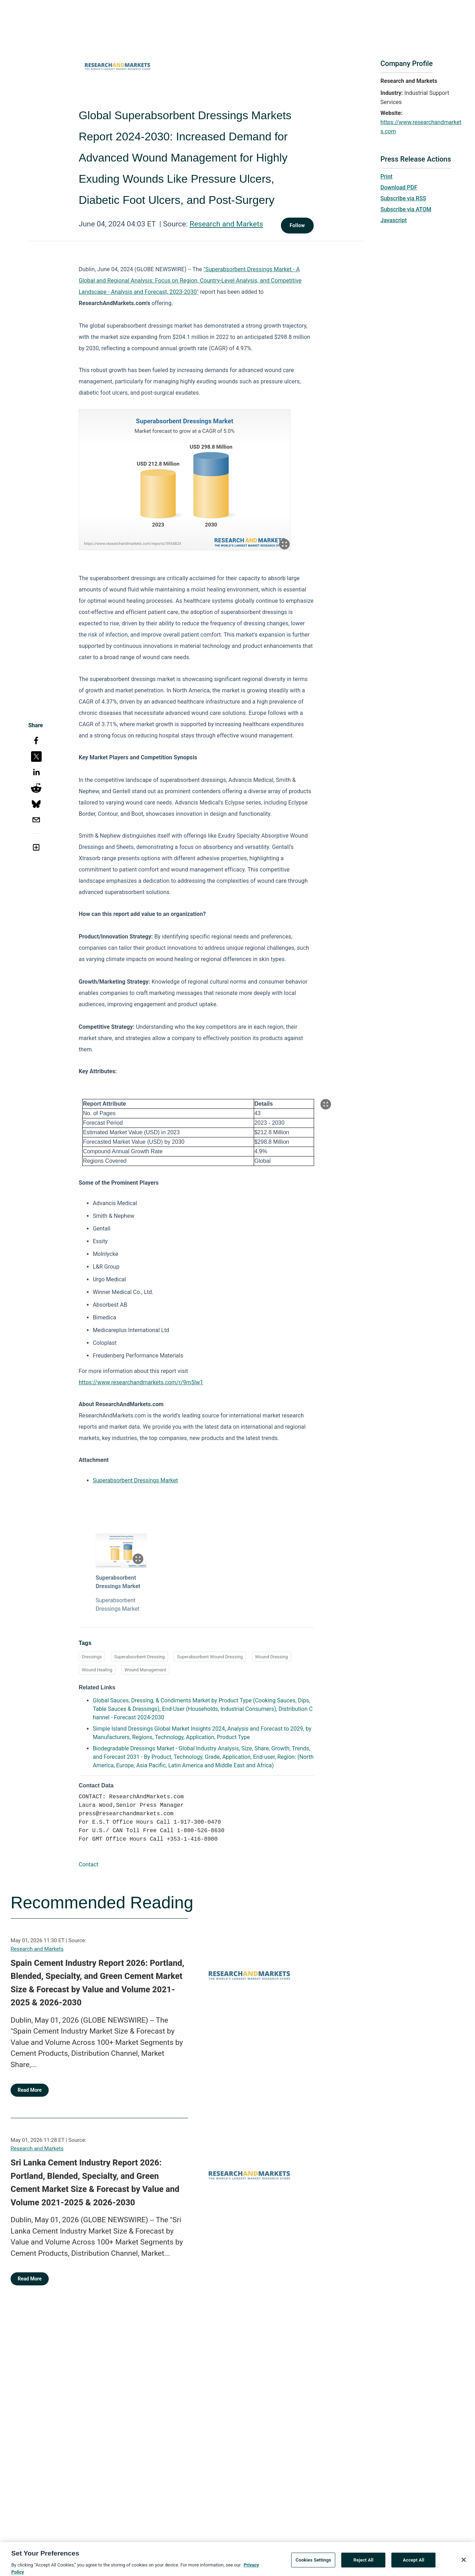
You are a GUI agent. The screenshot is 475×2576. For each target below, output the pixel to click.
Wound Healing (97, 1669)
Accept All (413, 2567)
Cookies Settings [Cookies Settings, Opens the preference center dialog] (313, 2567)
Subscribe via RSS (403, 198)
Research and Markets (226, 224)
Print (386, 176)
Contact (88, 1864)
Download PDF (398, 187)
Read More (30, 2090)
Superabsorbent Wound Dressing (209, 1656)
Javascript (393, 220)
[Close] (463, 2567)
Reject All (364, 2567)
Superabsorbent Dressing (139, 1656)
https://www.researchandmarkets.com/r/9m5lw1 (141, 1382)
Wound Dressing (271, 1656)
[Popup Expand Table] (325, 1104)
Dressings (92, 1656)
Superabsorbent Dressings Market (135, 1480)
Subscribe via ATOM (405, 209)
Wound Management (145, 1669)
